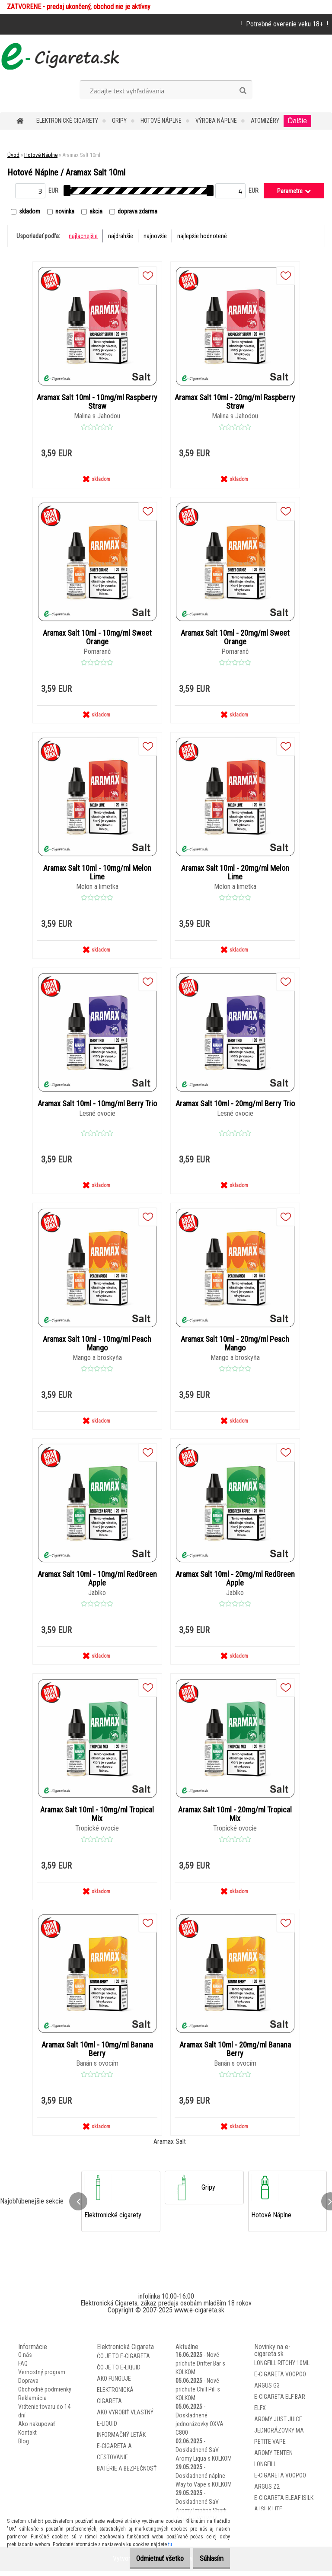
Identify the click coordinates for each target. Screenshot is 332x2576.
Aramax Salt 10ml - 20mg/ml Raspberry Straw (235, 402)
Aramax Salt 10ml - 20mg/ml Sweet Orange (235, 638)
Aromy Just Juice (278, 2424)
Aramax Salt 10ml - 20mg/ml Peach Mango (235, 1346)
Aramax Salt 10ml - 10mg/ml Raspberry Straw (97, 402)
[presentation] (78, 2206)
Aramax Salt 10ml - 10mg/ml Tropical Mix (97, 1818)
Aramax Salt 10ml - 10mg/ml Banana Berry (97, 2054)
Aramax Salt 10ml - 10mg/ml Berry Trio (97, 1106)
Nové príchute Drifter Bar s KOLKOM (200, 2368)
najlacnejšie (83, 235)
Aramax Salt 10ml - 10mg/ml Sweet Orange (97, 638)
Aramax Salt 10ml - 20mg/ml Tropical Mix (235, 1818)
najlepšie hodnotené (202, 235)
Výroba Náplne (216, 120)
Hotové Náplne (161, 120)
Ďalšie (297, 120)
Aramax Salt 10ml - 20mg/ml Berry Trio (235, 1106)
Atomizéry (265, 120)
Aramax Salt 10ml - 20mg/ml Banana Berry (235, 2054)
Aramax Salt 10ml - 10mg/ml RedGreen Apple (97, 1582)
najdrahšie (120, 235)
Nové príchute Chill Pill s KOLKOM (198, 2394)
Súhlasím (207, 2558)
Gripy (119, 120)
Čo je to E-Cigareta (123, 2361)
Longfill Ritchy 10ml (282, 2368)
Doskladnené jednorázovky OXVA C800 (199, 2429)
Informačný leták (121, 2439)
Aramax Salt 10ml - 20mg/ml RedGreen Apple (235, 1582)
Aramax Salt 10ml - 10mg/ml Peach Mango (97, 1346)
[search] (242, 91)
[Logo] (59, 56)
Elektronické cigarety (67, 120)
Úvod (13, 155)
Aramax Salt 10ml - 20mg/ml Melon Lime (235, 874)
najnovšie (155, 235)
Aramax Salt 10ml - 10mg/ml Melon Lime (97, 874)
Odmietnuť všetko (146, 2558)
